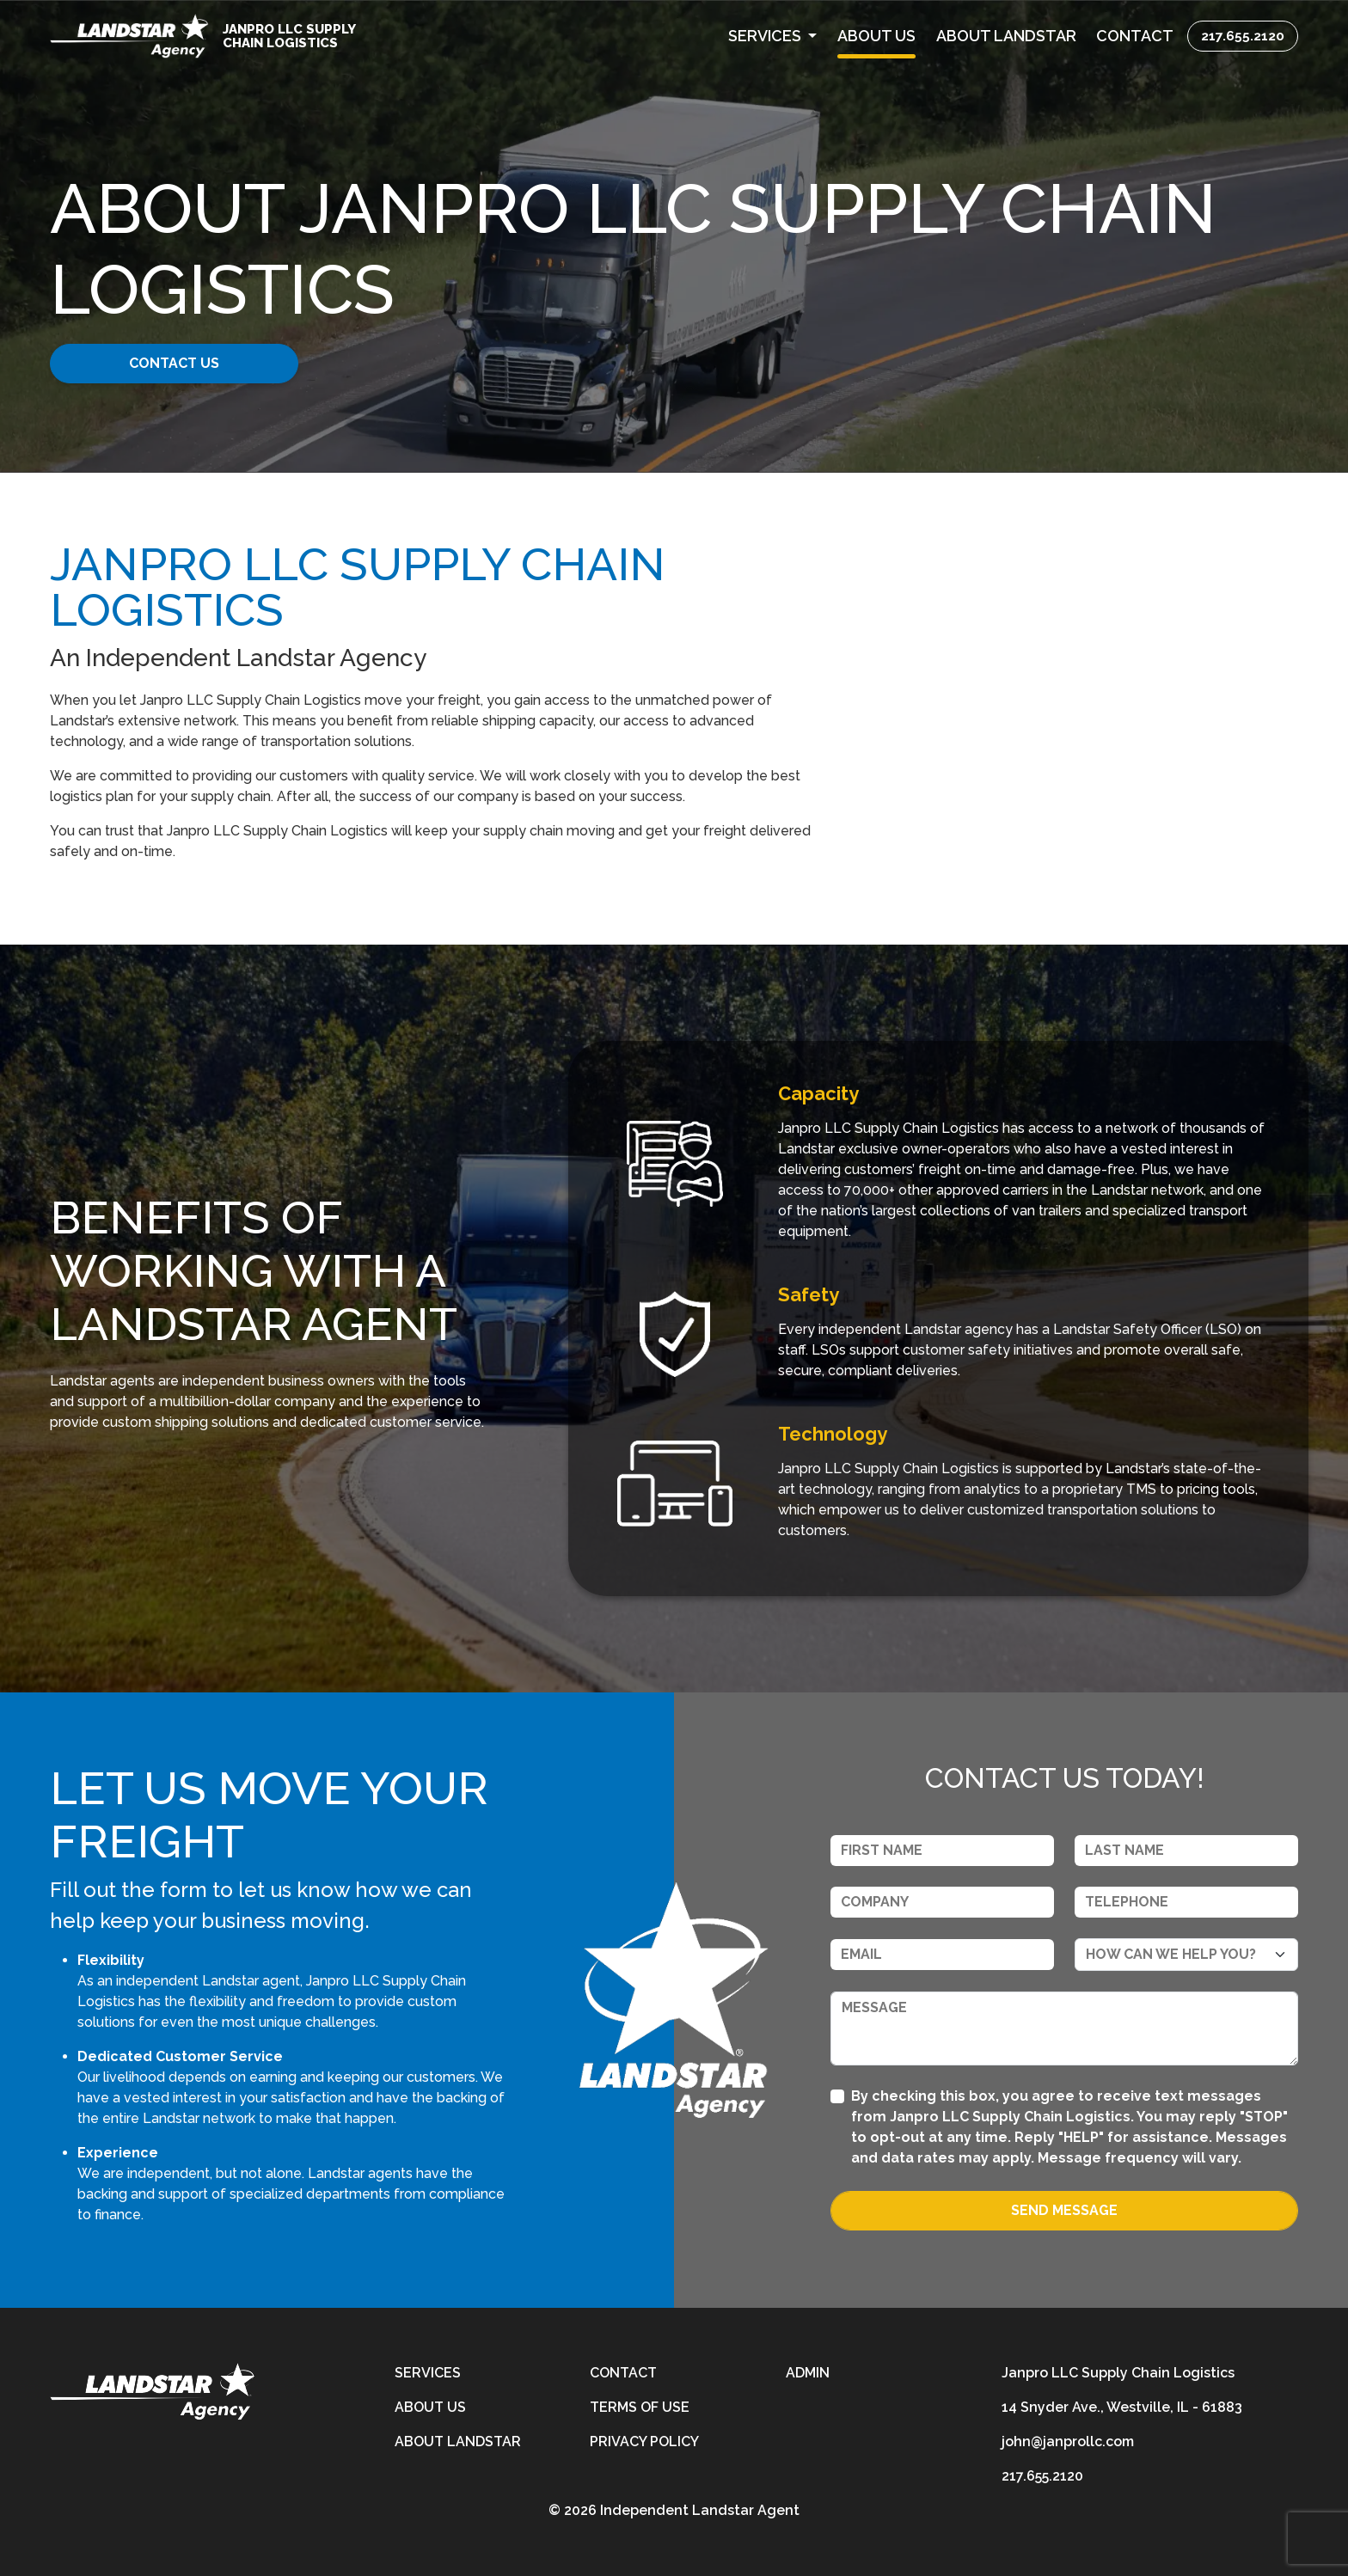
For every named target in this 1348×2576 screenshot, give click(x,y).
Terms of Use (639, 2407)
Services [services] (428, 2373)
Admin (808, 2373)
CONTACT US (182, 363)
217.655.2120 (1242, 36)
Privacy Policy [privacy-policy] (644, 2441)
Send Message (1064, 2210)
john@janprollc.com (1068, 2441)
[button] (772, 35)
